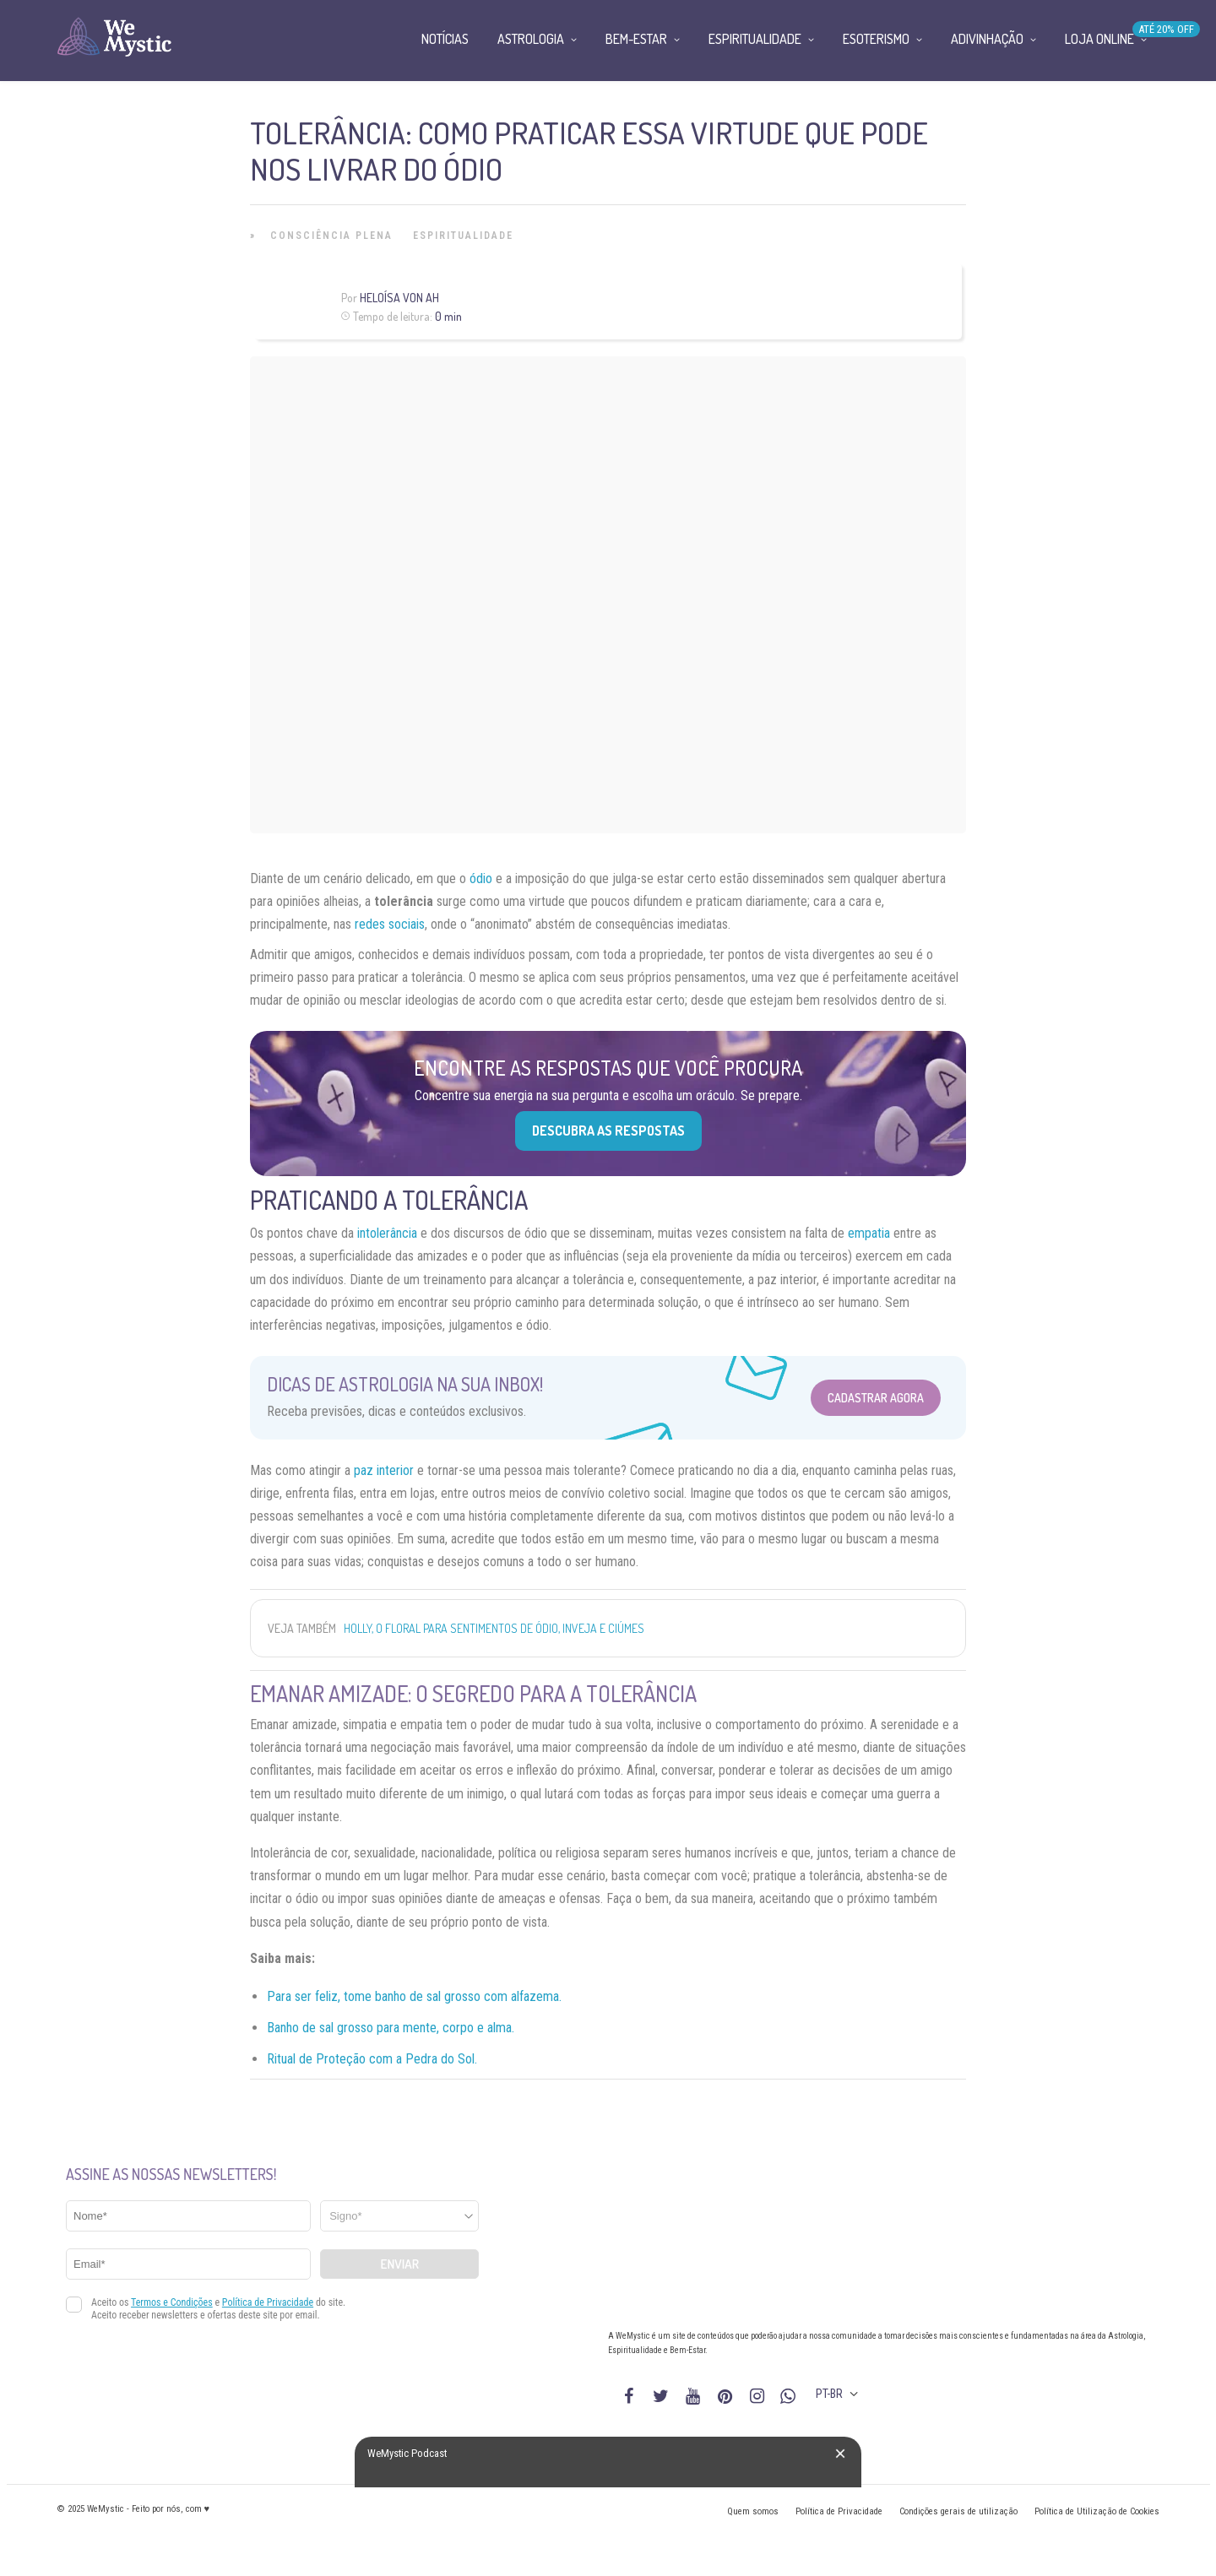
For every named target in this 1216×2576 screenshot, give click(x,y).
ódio (481, 878)
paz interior (384, 1470)
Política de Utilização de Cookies (1096, 2511)
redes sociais (390, 924)
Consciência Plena (331, 235)
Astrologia (530, 38)
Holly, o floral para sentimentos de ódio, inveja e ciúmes (494, 1628)
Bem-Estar (636, 38)
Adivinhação (987, 38)
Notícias (445, 38)
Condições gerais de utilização (958, 2511)
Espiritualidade (463, 235)
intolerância (387, 1233)
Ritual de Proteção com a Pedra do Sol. (372, 2059)
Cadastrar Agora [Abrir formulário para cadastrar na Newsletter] (876, 1398)
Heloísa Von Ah (399, 297)
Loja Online (1099, 38)
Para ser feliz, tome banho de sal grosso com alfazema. (414, 1996)
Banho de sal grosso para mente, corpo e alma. (390, 2028)
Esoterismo (876, 38)
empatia (869, 1233)
